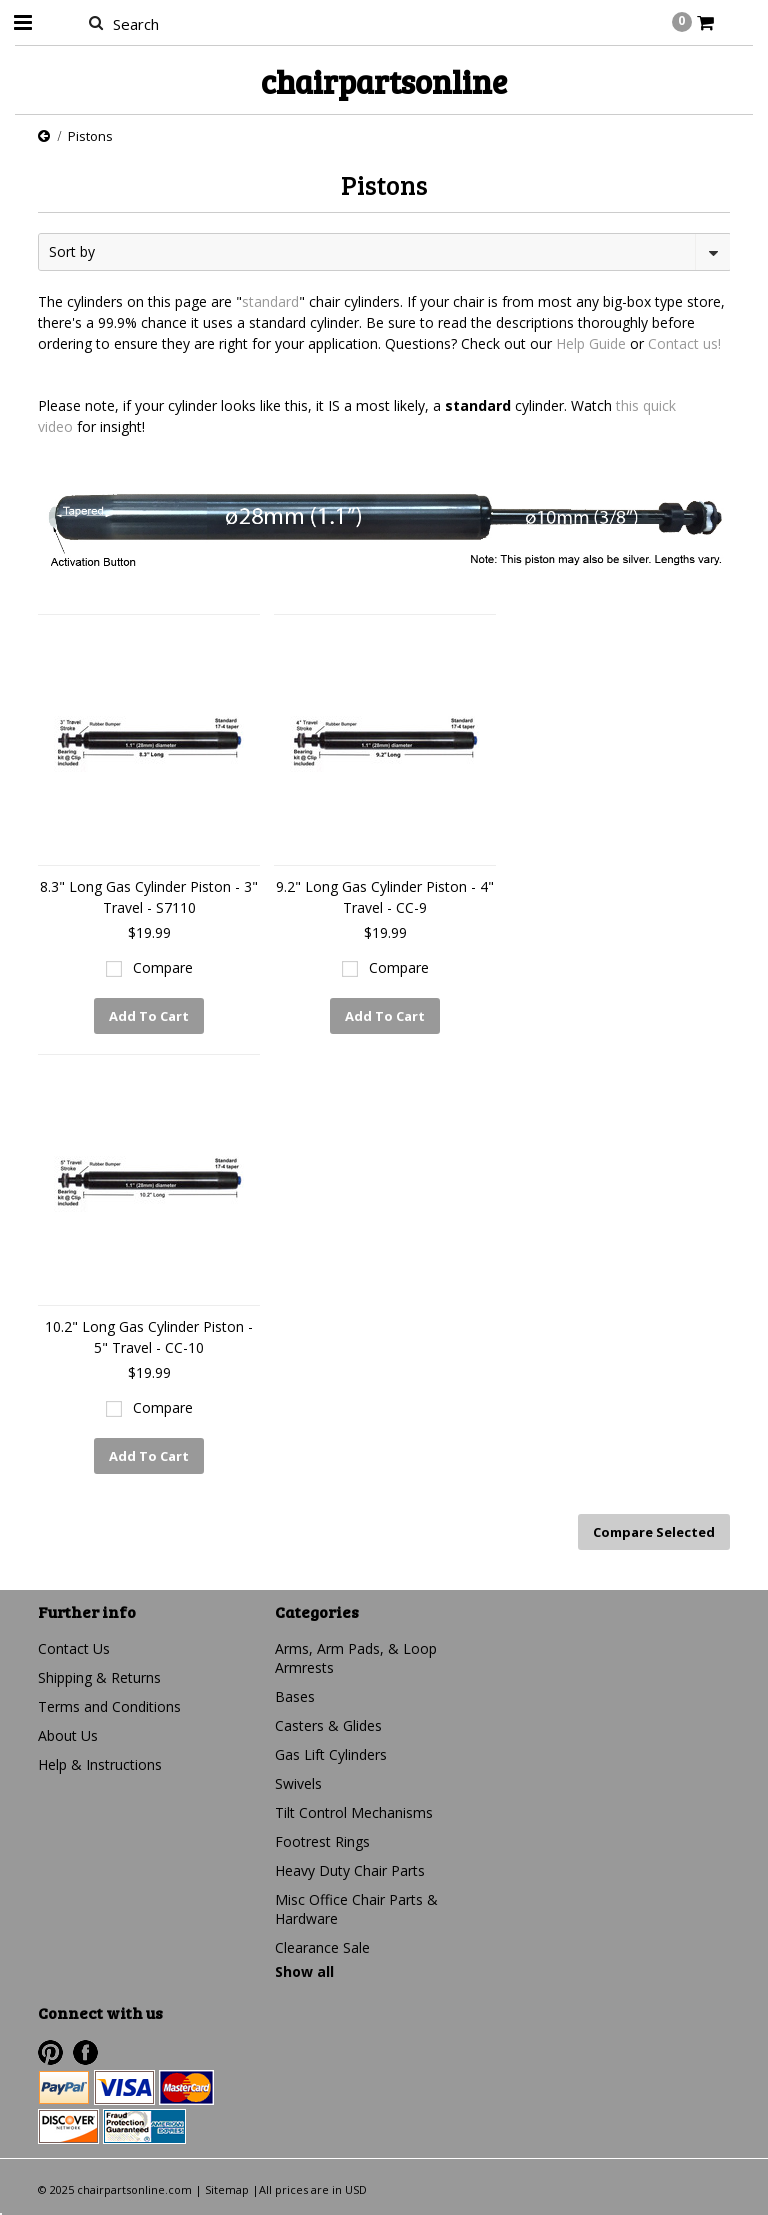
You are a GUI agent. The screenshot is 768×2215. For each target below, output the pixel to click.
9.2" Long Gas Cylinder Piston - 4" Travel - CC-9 (385, 897)
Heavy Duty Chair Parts (350, 1870)
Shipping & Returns (99, 1677)
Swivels (298, 1783)
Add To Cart (149, 1016)
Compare (163, 967)
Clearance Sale (322, 1947)
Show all (304, 1971)
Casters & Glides (328, 1725)
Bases (295, 1696)
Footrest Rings (322, 1841)
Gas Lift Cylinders (331, 1754)
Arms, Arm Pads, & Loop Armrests (356, 1658)
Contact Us (74, 1648)
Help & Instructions (100, 1764)
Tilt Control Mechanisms (354, 1812)
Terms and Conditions (109, 1706)
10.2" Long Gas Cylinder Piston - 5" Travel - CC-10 (149, 1337)
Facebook (85, 2052)
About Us (68, 1735)
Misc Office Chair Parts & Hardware (356, 1909)
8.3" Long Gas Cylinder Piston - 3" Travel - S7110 (149, 897)
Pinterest (50, 2052)
